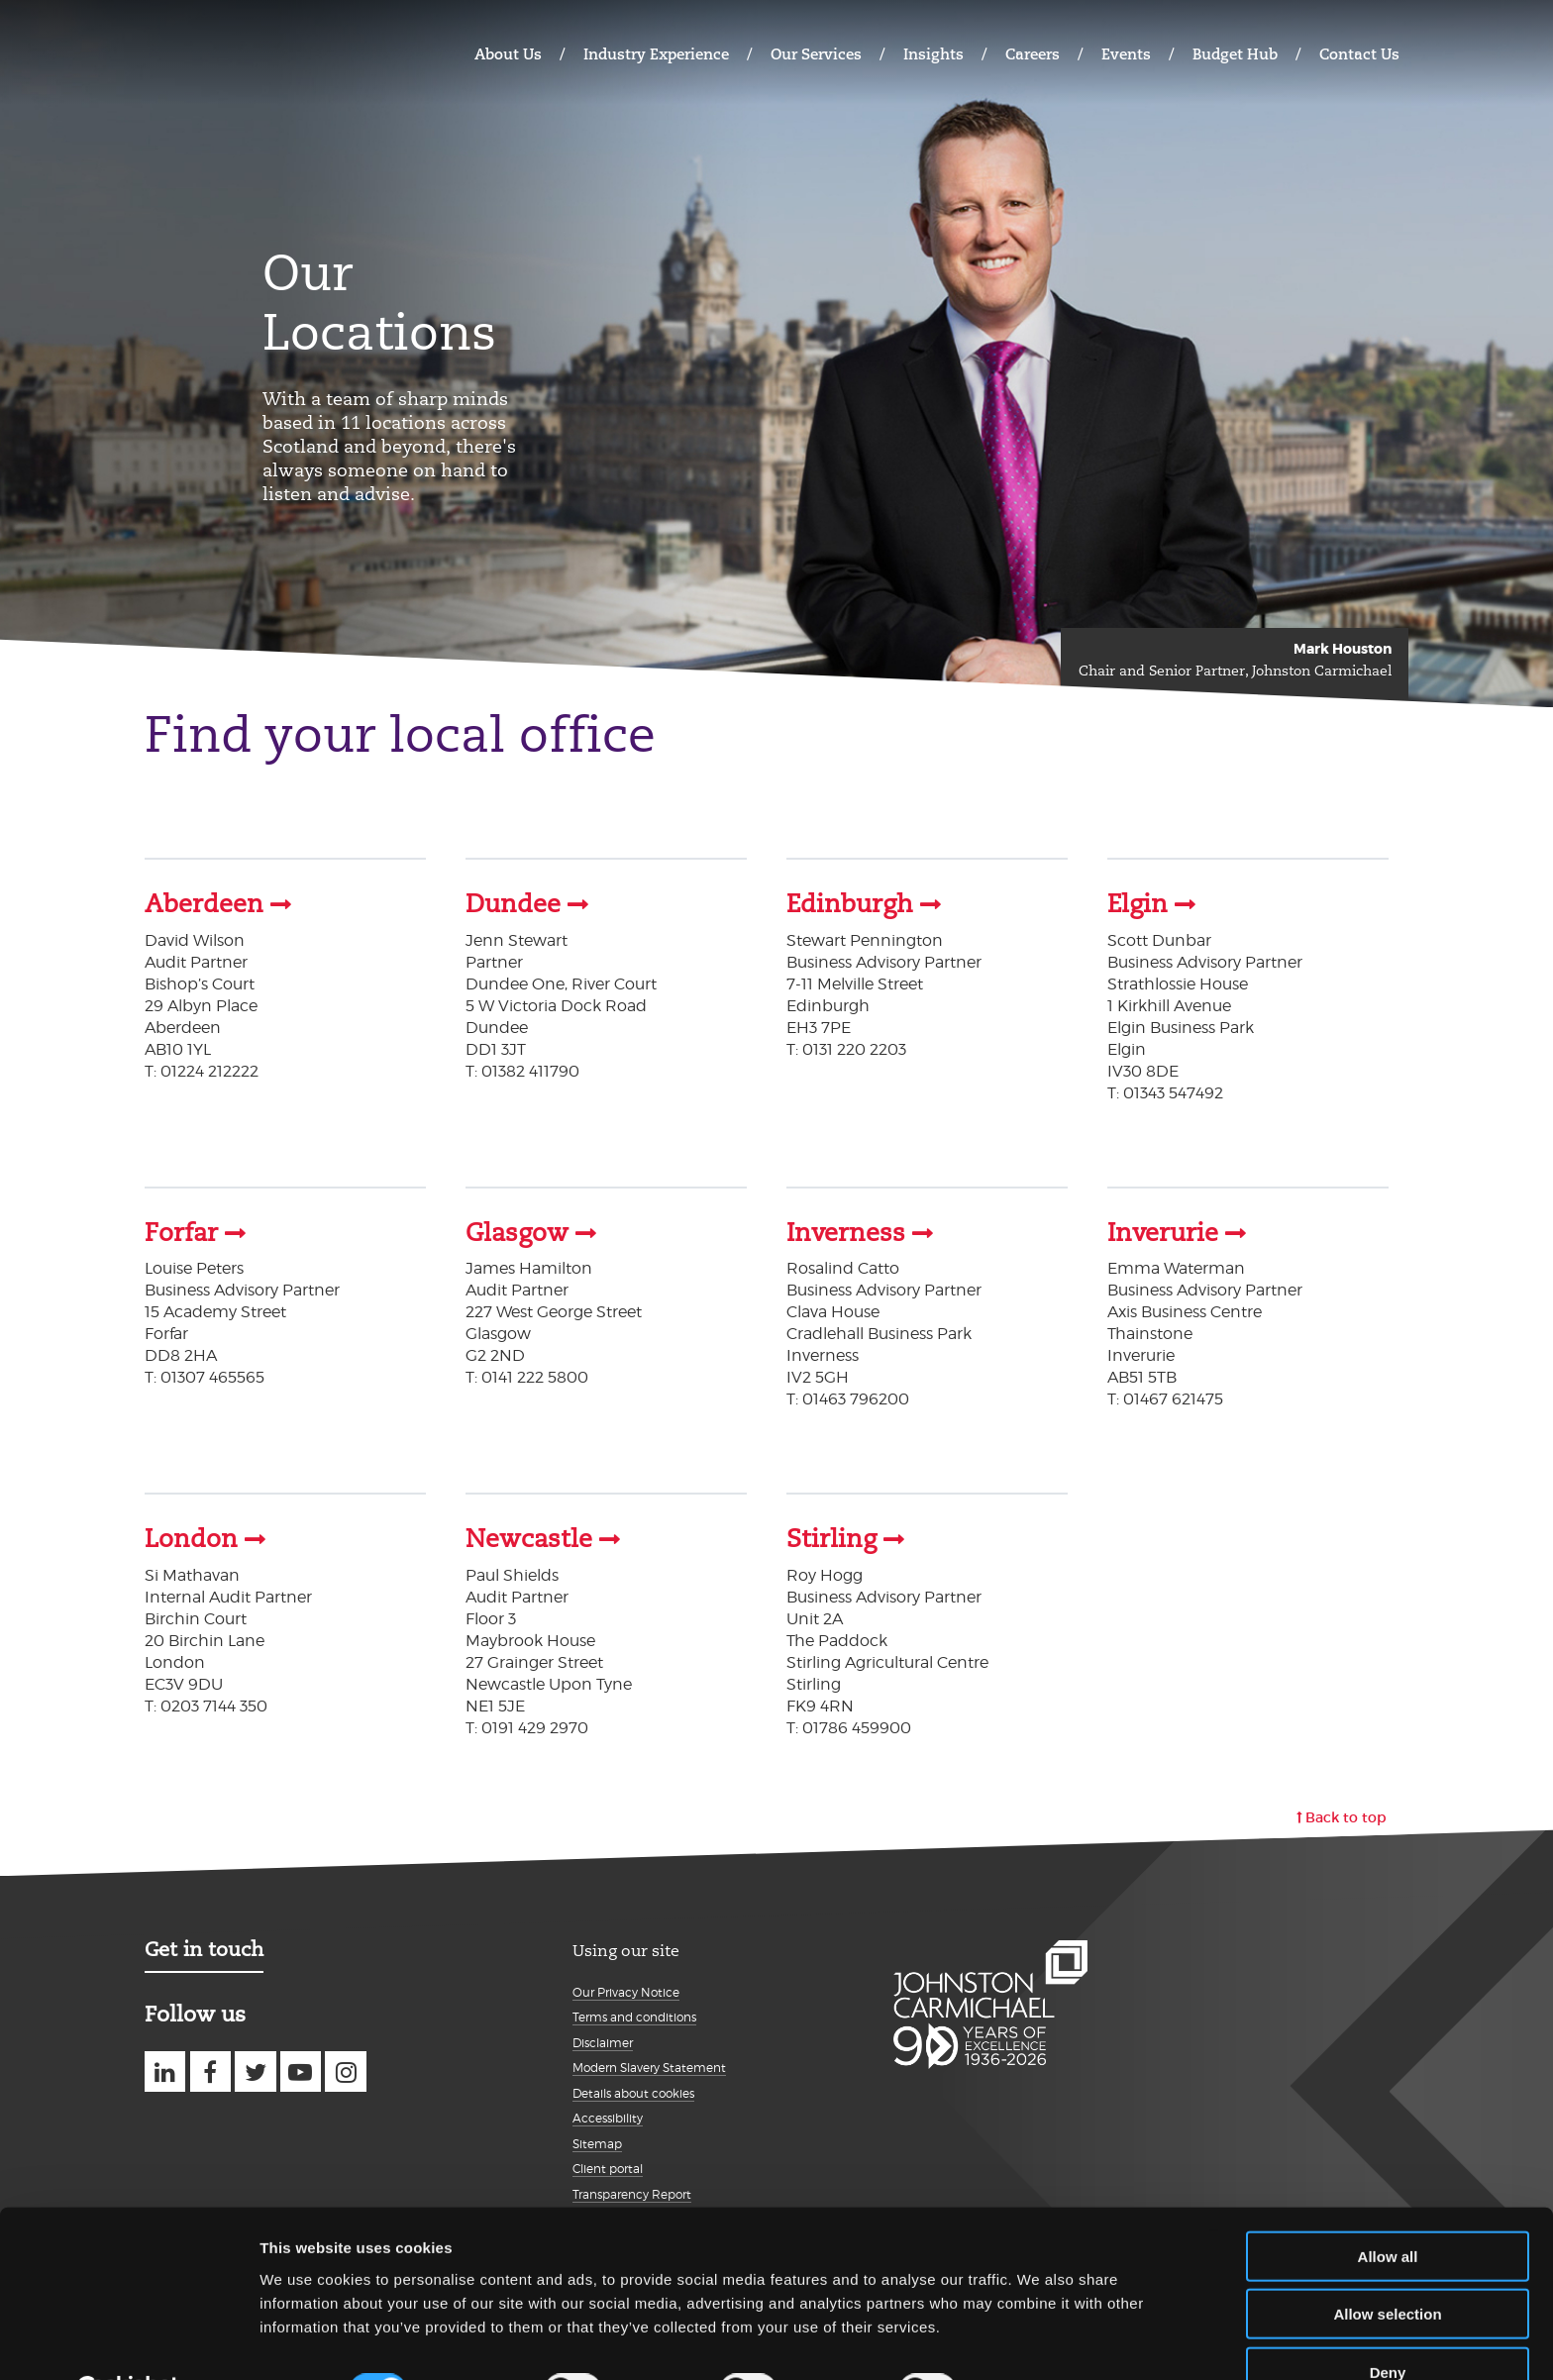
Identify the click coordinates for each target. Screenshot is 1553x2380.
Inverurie (1162, 1232)
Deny (1388, 2322)
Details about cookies (633, 2091)
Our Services (816, 54)
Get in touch (204, 1947)
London (191, 1538)
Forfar (181, 1232)
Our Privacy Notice (625, 1990)
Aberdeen (204, 904)
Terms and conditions (634, 2016)
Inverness (845, 1232)
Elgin (1137, 904)
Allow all (1388, 2206)
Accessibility (607, 2117)
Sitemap (597, 2141)
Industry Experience (656, 54)
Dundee (513, 904)
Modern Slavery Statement (649, 2066)
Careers (1032, 54)
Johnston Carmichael (222, 52)
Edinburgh (849, 904)
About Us (508, 54)
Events (1126, 54)
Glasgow (517, 1232)
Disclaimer (602, 2040)
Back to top (1346, 1815)
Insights (933, 54)
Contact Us (1359, 54)
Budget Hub (1235, 54)
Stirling (831, 1538)
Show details (1039, 2340)
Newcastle (529, 1538)
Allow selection (1387, 2264)
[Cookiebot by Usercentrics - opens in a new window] (128, 2341)
